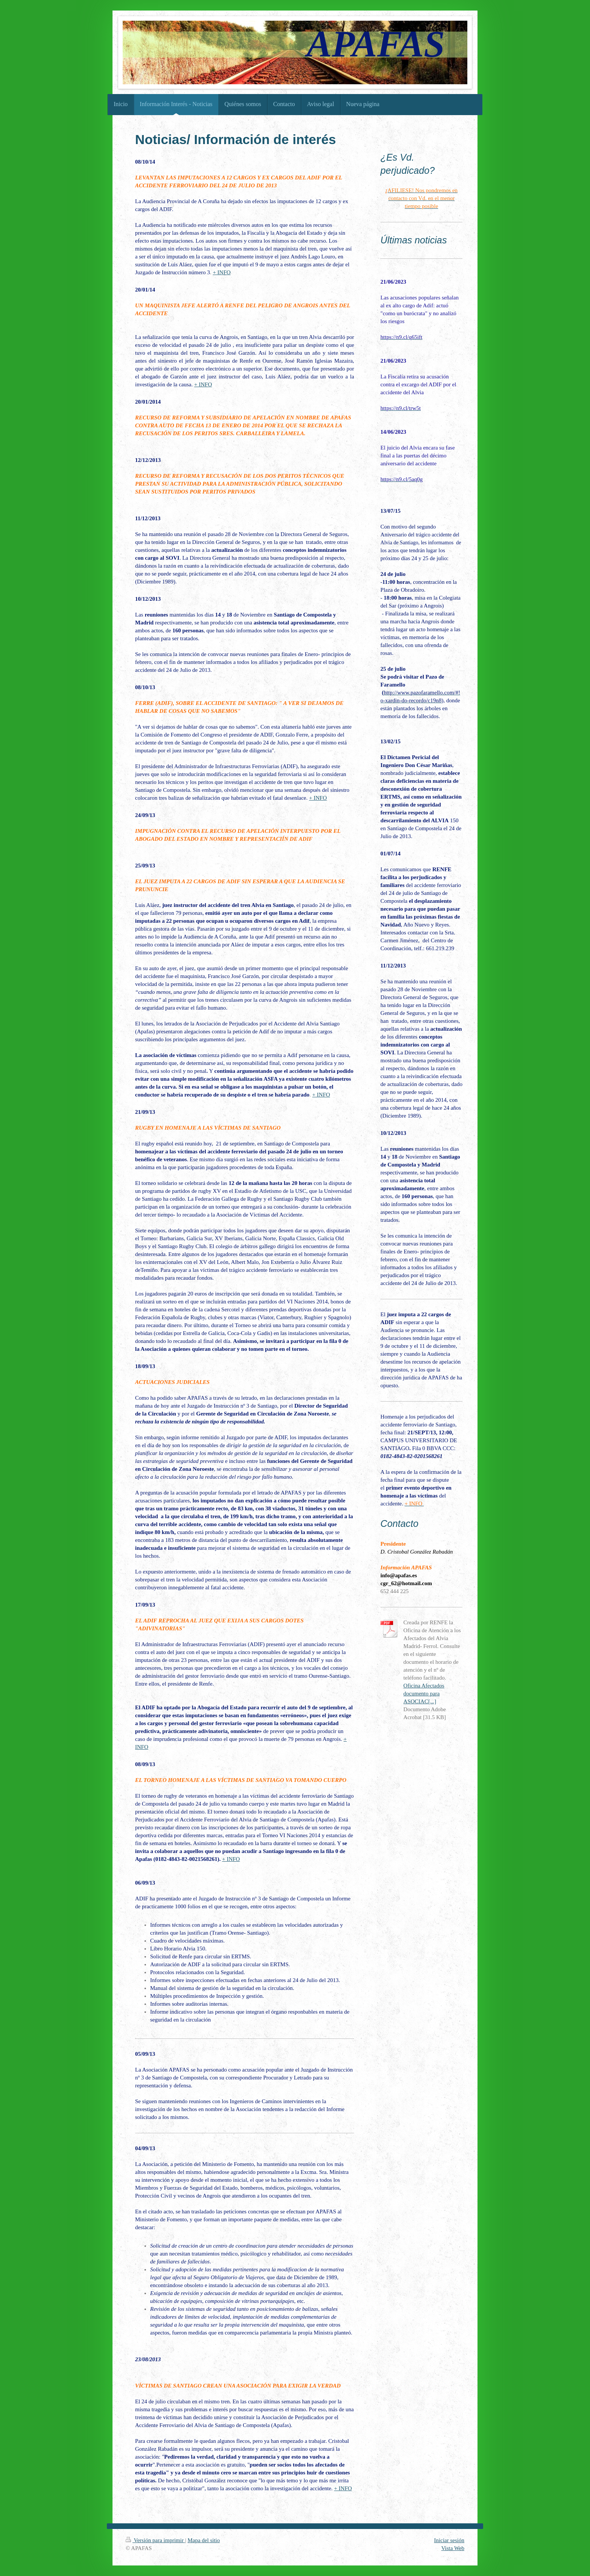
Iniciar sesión (449, 2540)
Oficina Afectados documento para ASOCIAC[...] (423, 1693)
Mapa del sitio (203, 2540)
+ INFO (222, 272)
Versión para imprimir (155, 2540)
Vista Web (452, 2548)
